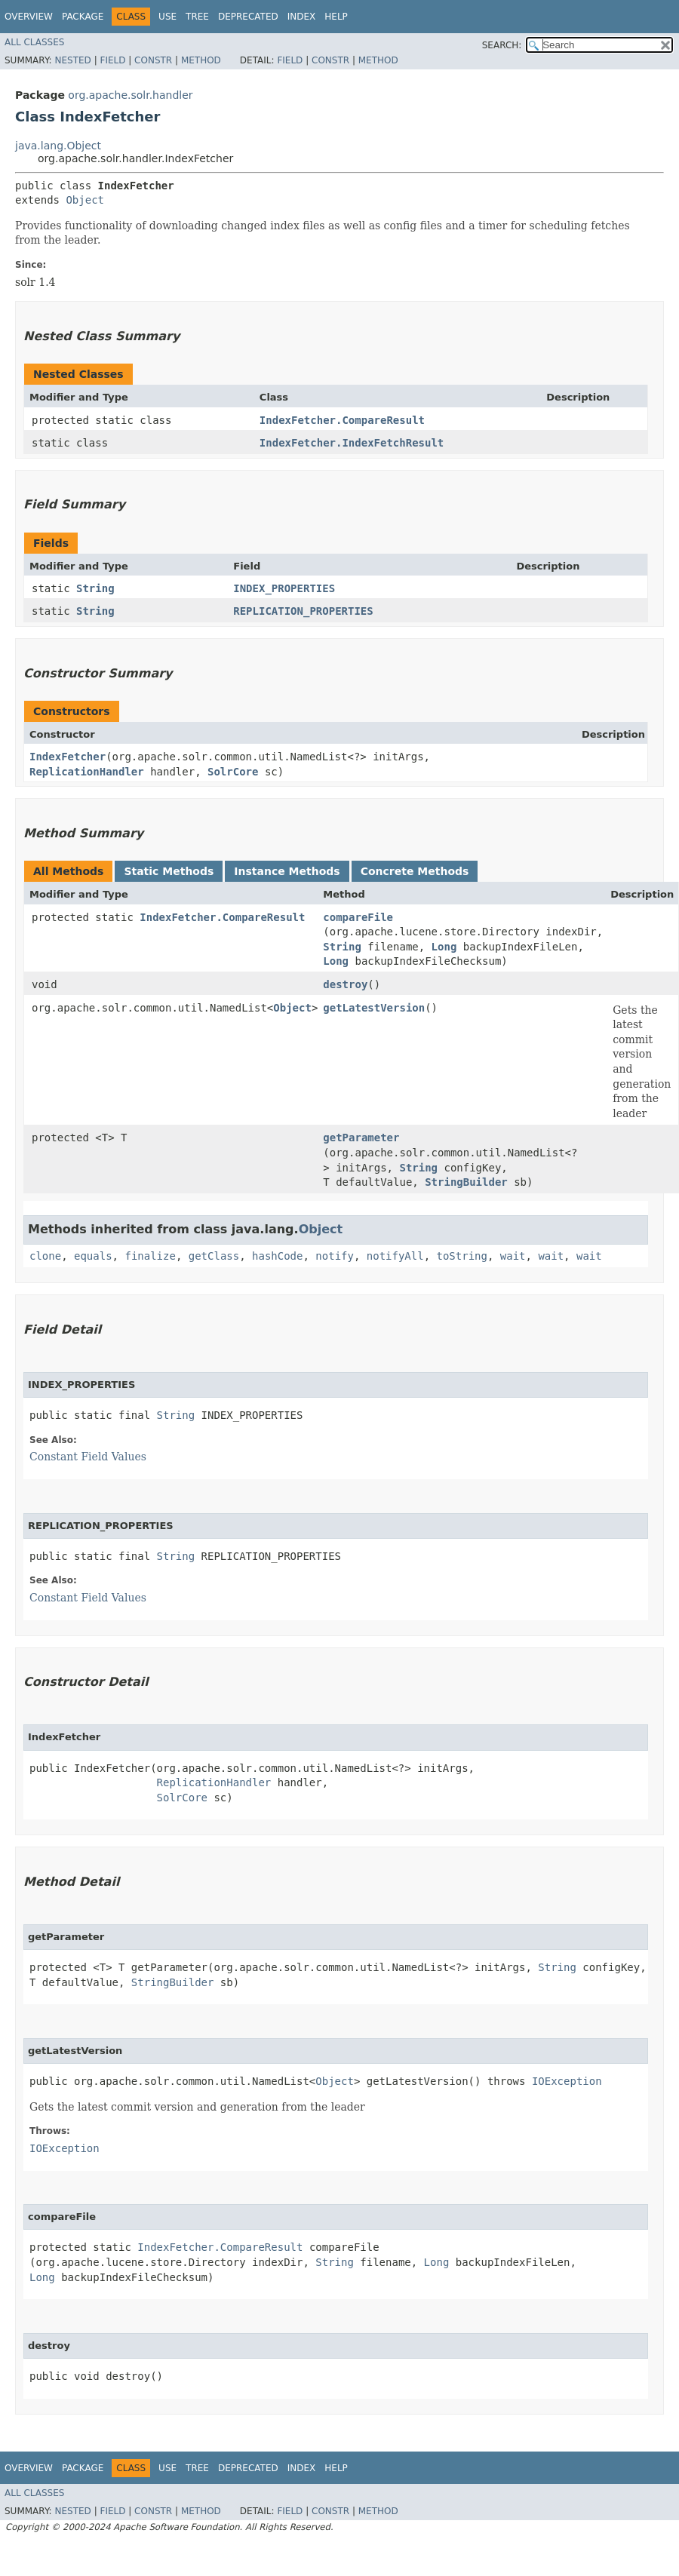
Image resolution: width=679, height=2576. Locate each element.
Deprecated (248, 16)
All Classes (34, 42)
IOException (567, 2081)
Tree (197, 16)
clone (45, 1256)
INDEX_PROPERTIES (284, 588)
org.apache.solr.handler (130, 95)
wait (513, 1256)
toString (462, 1256)
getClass (214, 1256)
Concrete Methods (415, 871)
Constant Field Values (87, 1457)
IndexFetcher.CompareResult (342, 420)
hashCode (277, 1256)
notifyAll (395, 1256)
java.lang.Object (58, 146)
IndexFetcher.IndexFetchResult (352, 443)
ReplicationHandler (86, 772)
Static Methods (169, 871)
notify (334, 1256)
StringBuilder (466, 1182)
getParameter (361, 1137)
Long (444, 947)
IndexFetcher (67, 757)
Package (82, 16)
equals (93, 1256)
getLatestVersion (374, 1008)
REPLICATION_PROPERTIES (303, 611)
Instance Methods (287, 871)
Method (201, 60)
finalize (149, 1256)
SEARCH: (502, 45)
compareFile (358, 917)
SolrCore (232, 772)
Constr (153, 60)
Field (112, 60)
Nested (72, 60)
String (95, 588)
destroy (345, 984)
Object (85, 200)
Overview (29, 16)
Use (167, 16)
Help (336, 16)
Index (301, 16)
